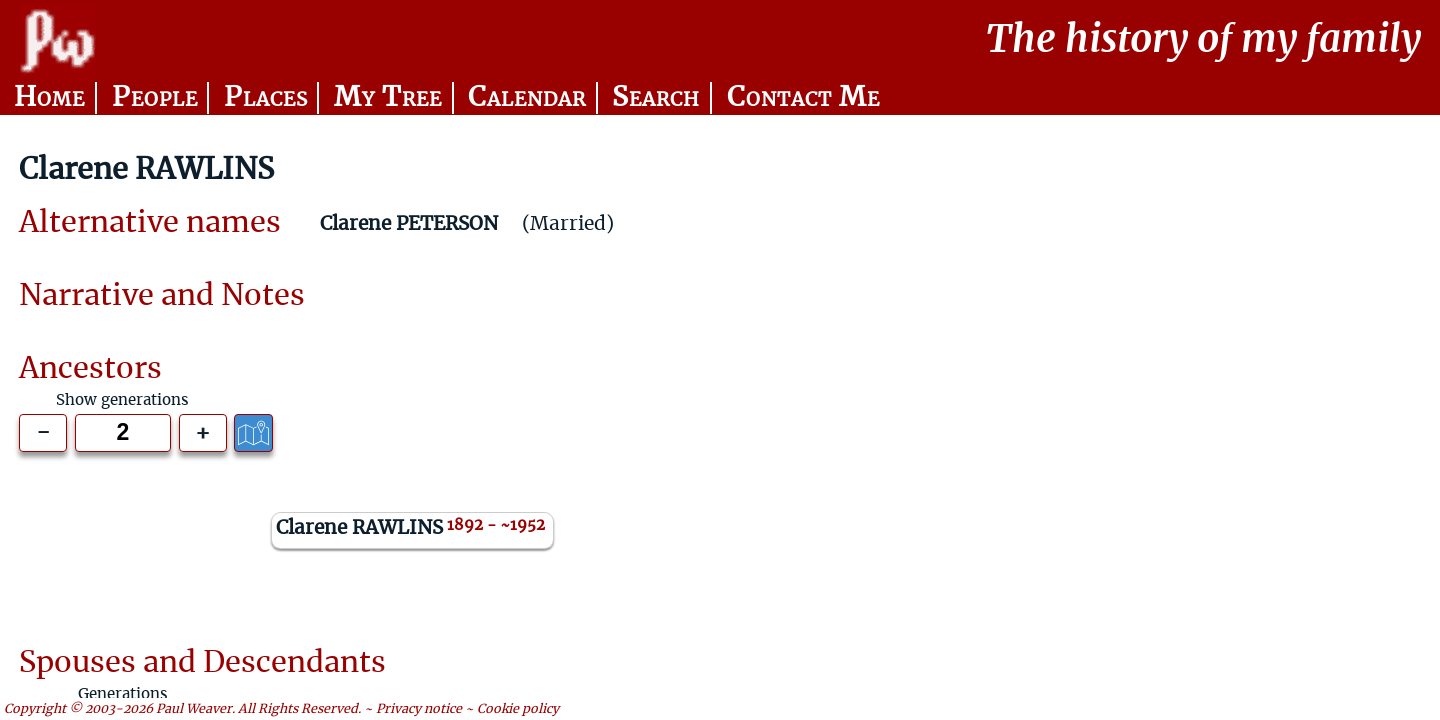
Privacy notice (419, 708)
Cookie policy (518, 708)
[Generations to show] (123, 433)
